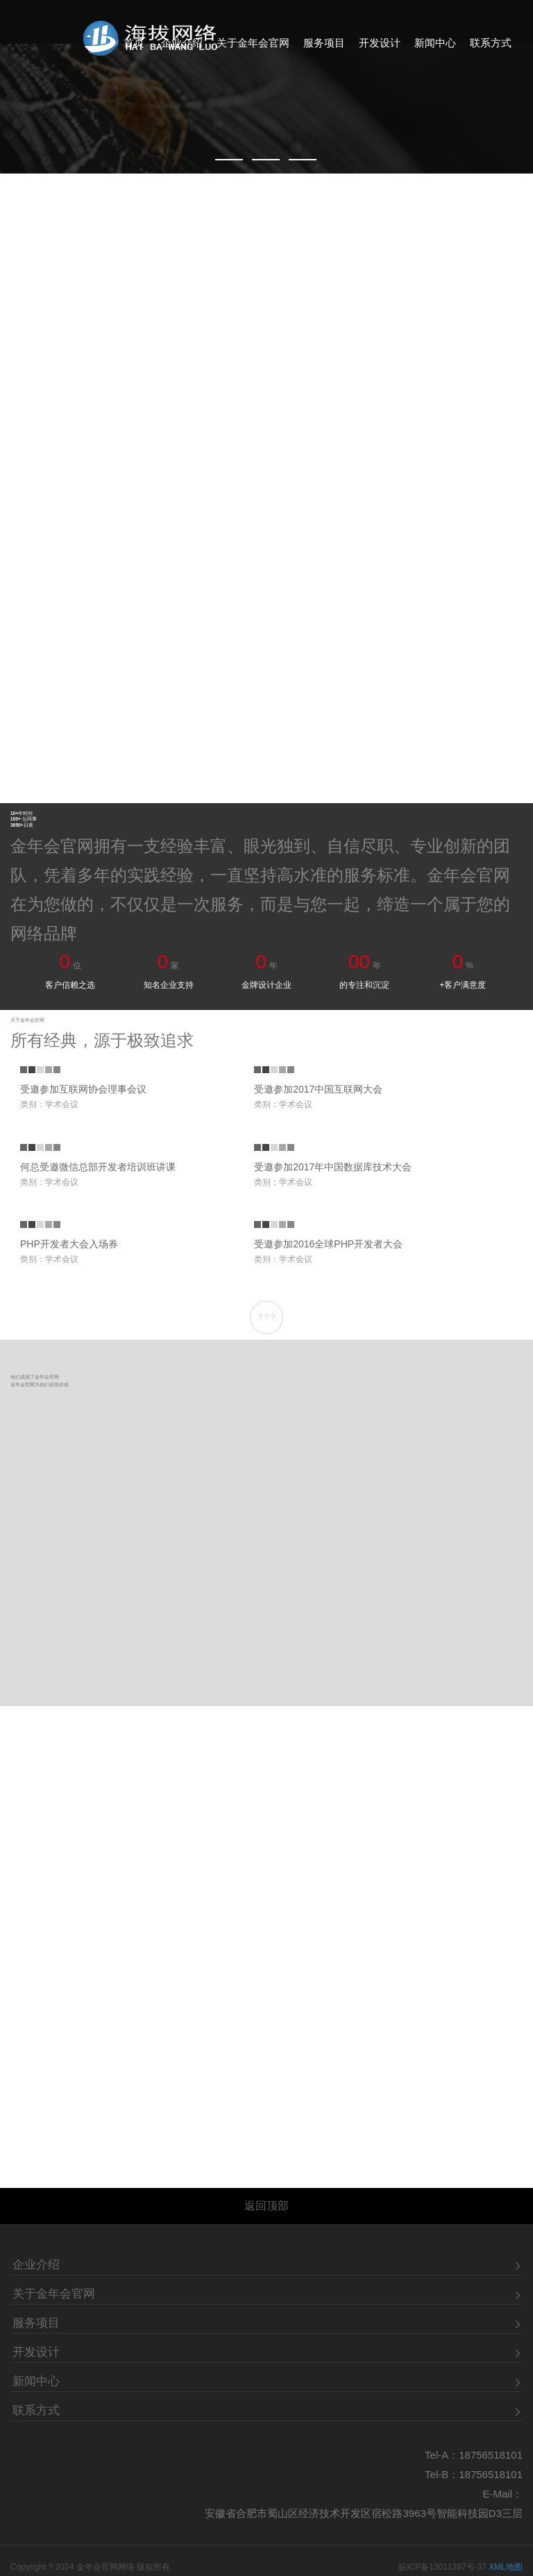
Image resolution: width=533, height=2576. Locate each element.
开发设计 (379, 48)
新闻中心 (435, 48)
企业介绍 (182, 48)
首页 (134, 48)
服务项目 (324, 48)
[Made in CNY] (266, 87)
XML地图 (506, 2513)
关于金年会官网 (253, 48)
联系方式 (490, 48)
